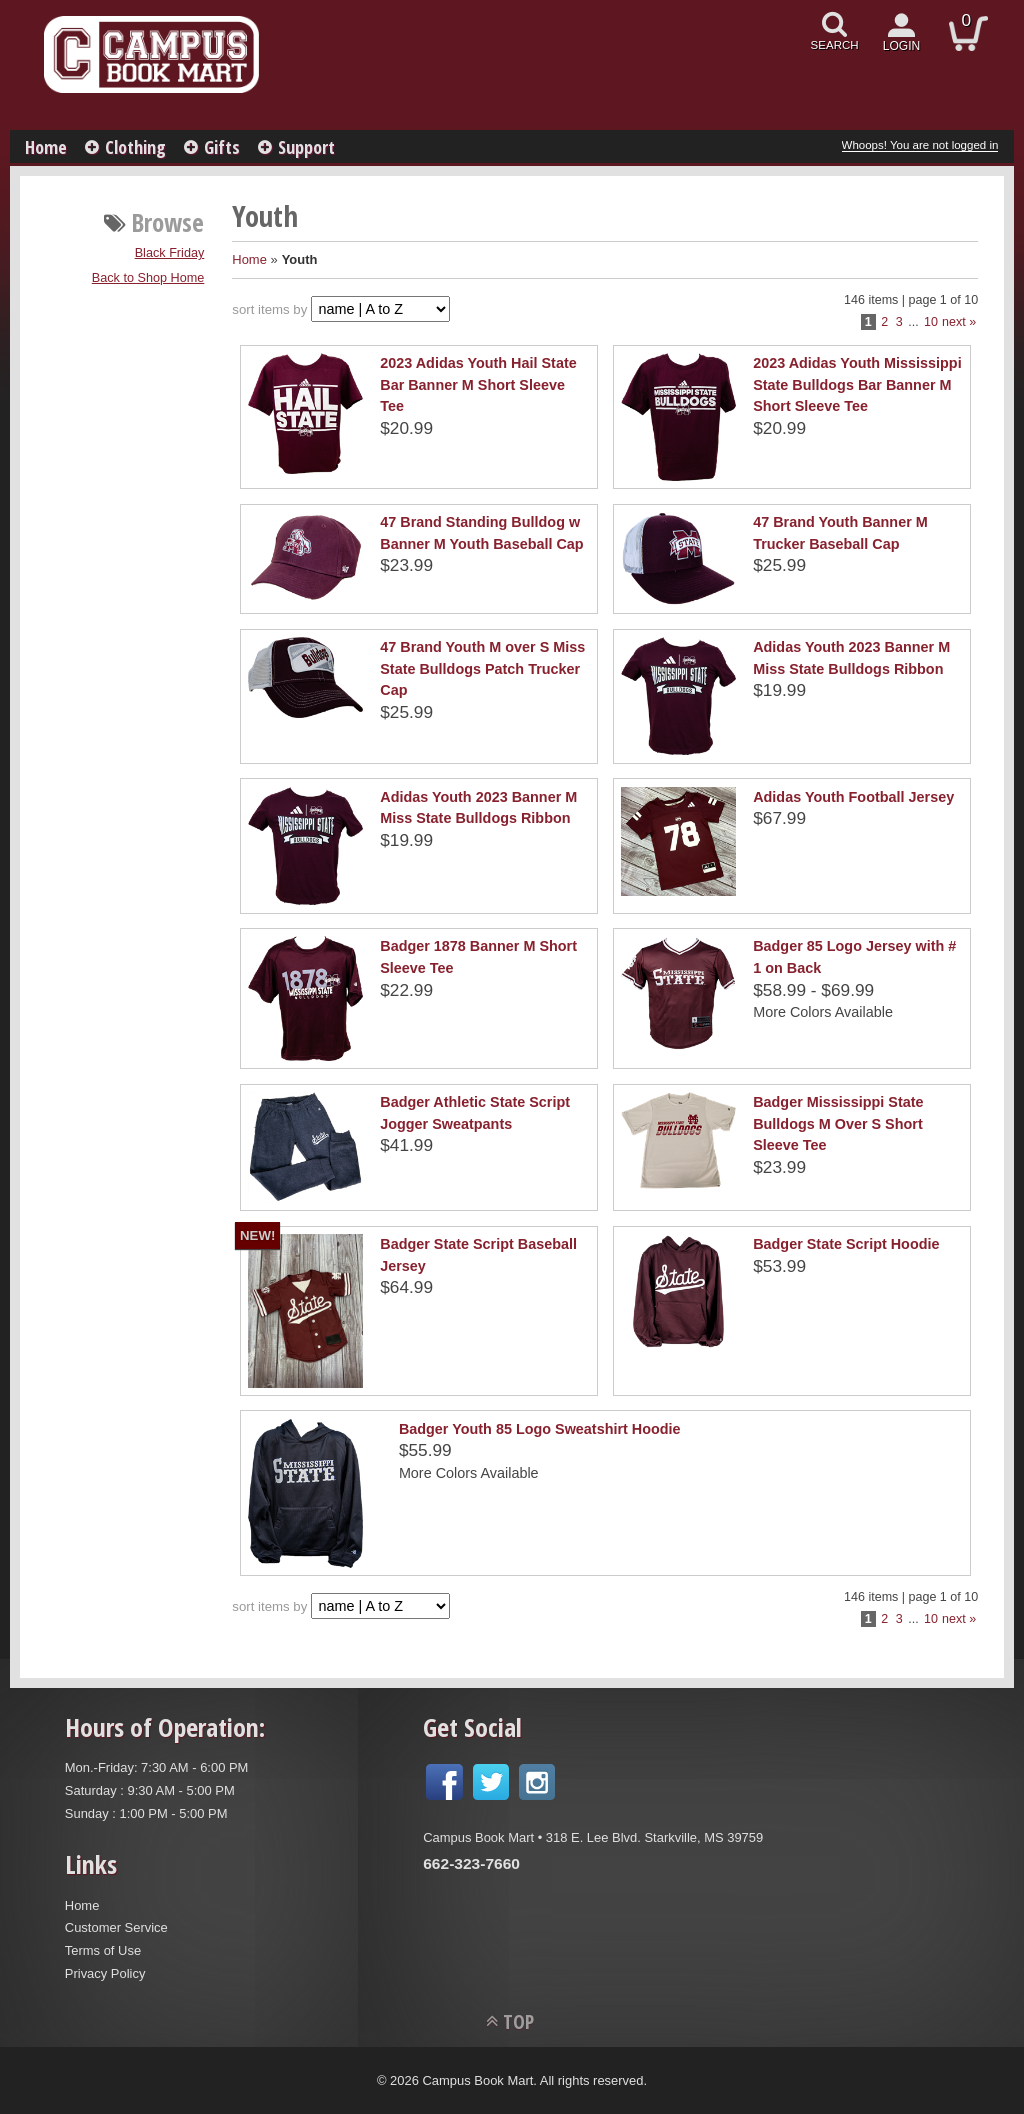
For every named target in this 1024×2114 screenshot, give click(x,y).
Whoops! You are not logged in (920, 145)
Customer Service (116, 1927)
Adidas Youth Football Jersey (853, 797)
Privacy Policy (105, 1973)
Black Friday (170, 253)
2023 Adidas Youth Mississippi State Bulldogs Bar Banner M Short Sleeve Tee (857, 384)
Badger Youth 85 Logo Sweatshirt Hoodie (540, 1429)
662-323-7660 (471, 1863)
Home (46, 147)
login (902, 46)
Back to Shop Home (148, 278)
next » (959, 322)
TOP (518, 2021)
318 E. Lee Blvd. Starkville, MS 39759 (654, 1837)
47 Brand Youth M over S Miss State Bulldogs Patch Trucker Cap (482, 668)
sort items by (269, 309)
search (835, 45)
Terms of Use (103, 1950)
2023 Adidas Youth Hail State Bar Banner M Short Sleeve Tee (478, 384)
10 (931, 322)
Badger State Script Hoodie (846, 1244)
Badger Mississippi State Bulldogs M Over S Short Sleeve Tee (838, 1123)
